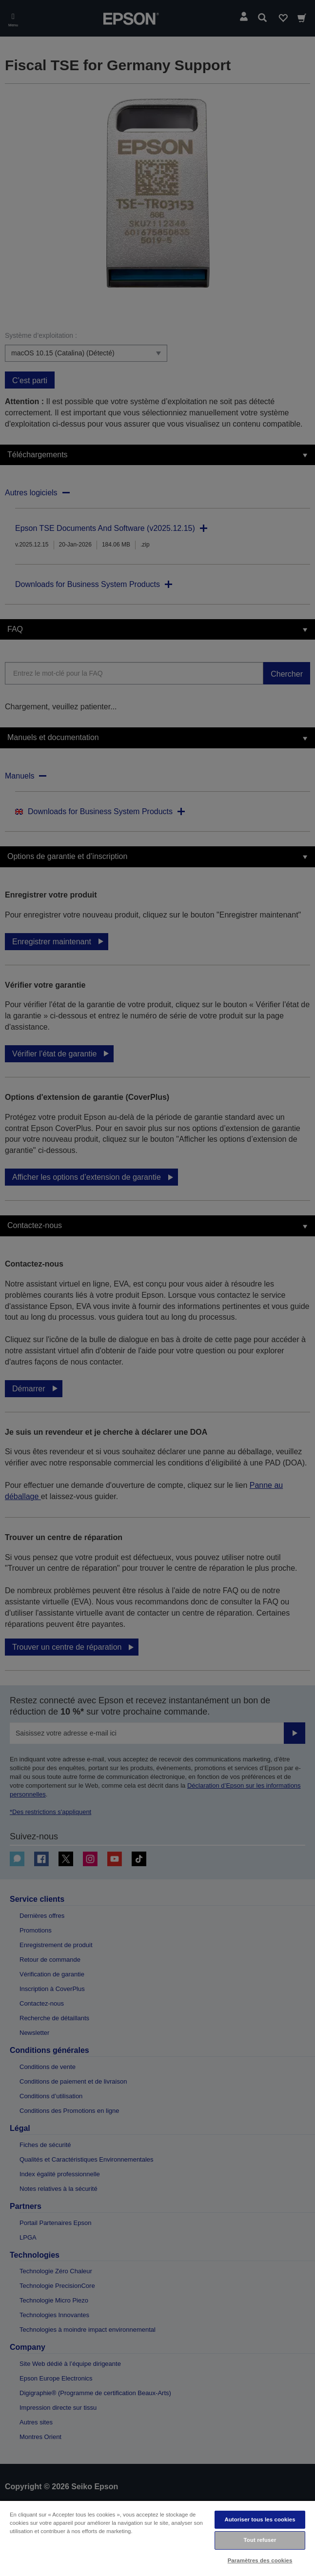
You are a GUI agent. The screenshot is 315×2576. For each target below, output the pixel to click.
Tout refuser (260, 2540)
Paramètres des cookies (260, 2560)
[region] (157, 2538)
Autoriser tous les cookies (259, 2519)
